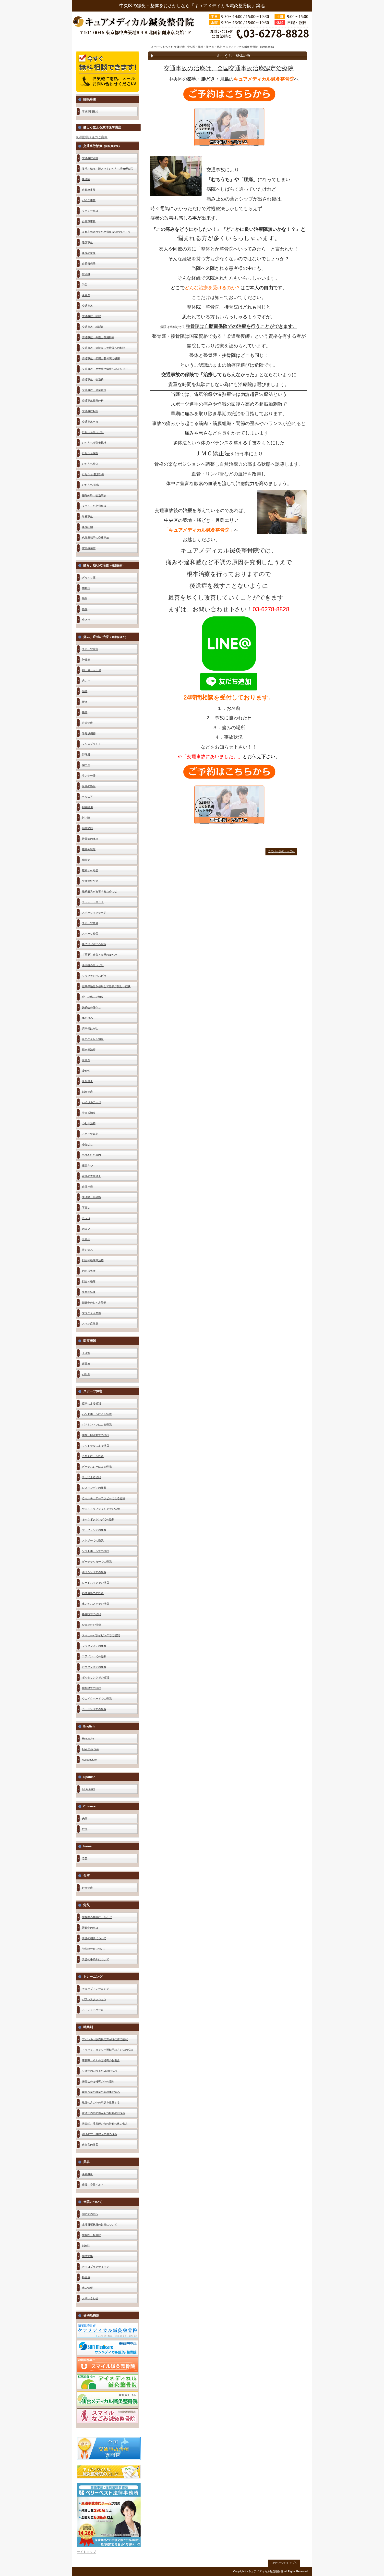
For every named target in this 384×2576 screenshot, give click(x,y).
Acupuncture (89, 1759)
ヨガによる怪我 (91, 1477)
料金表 (86, 2277)
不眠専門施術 (90, 111)
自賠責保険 (89, 263)
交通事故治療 (90, 158)
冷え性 (86, 1070)
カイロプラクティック (95, 2266)
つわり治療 (89, 1123)
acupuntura (88, 1789)
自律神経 (87, 1186)
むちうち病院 (90, 453)
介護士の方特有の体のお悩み (99, 2070)
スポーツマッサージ (94, 912)
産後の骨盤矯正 (91, 1176)
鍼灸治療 (87, 1091)
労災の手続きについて (95, 1959)
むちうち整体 (90, 463)
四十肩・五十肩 (91, 670)
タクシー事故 (90, 210)
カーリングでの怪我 (94, 1709)
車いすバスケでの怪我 (95, 1603)
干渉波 (86, 1352)
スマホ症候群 (90, 1323)
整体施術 (87, 2256)
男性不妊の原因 (91, 1154)
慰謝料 (86, 274)
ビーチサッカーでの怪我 (97, 1561)
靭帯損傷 (87, 807)
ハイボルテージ (91, 1102)
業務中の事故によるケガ (97, 1917)
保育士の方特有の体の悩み (98, 2081)
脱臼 (84, 598)
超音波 (86, 1363)
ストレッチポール (93, 2009)
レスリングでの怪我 (94, 1487)
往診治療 (87, 722)
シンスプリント (91, 743)
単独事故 (87, 516)
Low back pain (90, 1749)
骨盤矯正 (87, 1081)
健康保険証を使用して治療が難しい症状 (106, 986)
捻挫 (84, 609)
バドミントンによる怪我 (97, 1424)
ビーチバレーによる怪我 (97, 1466)
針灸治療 (87, 1887)
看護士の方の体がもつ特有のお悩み (103, 2113)
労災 (84, 284)
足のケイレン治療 (93, 1039)
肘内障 (86, 817)
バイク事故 (89, 200)
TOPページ (156, 46)
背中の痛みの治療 (93, 996)
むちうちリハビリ (93, 432)
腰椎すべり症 (90, 870)
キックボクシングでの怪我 (98, 1519)
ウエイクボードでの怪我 (97, 1698)
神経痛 (86, 659)
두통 (84, 1858)
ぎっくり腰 (89, 577)
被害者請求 (89, 548)
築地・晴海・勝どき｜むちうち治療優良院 (107, 168)
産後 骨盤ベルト (93, 2184)
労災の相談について (94, 1938)
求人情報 (87, 2287)
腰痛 (84, 701)
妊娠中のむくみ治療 (94, 1302)
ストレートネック (93, 901)
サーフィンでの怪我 (94, 1529)
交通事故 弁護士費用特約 (98, 337)
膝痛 (84, 712)
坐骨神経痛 (89, 1291)
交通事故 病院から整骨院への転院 (103, 347)
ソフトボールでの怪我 (95, 1551)
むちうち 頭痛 (90, 484)
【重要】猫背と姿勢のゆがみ (99, 954)
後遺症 (86, 179)
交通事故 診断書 (93, 326)
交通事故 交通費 (93, 379)
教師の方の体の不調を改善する (101, 2102)
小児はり (87, 1144)
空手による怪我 (91, 1403)
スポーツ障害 (90, 649)
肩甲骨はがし (90, 1028)
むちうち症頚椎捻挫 (94, 442)
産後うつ (87, 1165)
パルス (86, 1374)
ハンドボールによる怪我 (97, 1414)
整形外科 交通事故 (94, 495)
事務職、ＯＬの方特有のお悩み (101, 2060)
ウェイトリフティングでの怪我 (101, 1508)
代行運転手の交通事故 (95, 537)
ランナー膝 (89, 775)
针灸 (84, 1828)
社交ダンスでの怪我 (94, 1666)
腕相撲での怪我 (91, 1688)
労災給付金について (94, 1948)
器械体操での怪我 (93, 1593)
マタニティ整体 (91, 1313)
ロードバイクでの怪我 (95, 1582)
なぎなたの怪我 (91, 1624)
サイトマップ (86, 2552)
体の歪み (87, 1017)
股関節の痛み (90, 838)
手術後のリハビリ (93, 965)
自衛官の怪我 (90, 2144)
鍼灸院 (86, 2245)
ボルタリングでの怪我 (95, 1677)
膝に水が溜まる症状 (94, 944)
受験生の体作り (91, 1007)
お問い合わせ (90, 2298)
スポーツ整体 (90, 923)
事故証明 (87, 526)
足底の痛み (89, 786)
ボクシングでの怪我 (94, 1572)
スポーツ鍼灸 (90, 1133)
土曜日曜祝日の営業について (99, 2224)
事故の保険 (89, 252)
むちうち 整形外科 (93, 474)
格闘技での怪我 (91, 1614)
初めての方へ (90, 2214)
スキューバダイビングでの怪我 (101, 1635)
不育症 (86, 1207)
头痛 (84, 1818)
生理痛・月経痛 (91, 1197)
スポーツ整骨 (90, 933)
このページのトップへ (281, 851)
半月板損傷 (89, 733)
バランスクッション (94, 1999)
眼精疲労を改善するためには (99, 891)
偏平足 (86, 764)
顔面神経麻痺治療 (93, 1260)
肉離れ (86, 588)
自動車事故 (89, 189)
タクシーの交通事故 (94, 505)
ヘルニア (87, 796)
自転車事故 (89, 221)
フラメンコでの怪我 (94, 1656)
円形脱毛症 (89, 1270)
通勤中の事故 (90, 1927)
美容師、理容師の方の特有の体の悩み (105, 2123)
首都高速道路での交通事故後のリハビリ (106, 231)
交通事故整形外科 (93, 400)
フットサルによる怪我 (95, 1445)
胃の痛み (87, 1249)
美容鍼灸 (87, 2174)
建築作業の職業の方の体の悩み (101, 2091)
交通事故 (87, 305)
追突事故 (87, 242)
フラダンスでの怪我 (94, 1645)
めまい (86, 1228)
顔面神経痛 (89, 1281)
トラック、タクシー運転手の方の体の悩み (107, 2049)
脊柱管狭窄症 (90, 880)
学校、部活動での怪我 (95, 1435)
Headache (88, 1738)
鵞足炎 (86, 1060)
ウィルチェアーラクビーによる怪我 (103, 1498)
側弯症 (86, 859)
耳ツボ (86, 1218)
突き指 (86, 619)
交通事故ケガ (90, 421)
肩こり (86, 680)
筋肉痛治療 (89, 1049)
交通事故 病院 (91, 316)
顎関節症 (87, 828)
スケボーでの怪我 (93, 1540)
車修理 (86, 295)
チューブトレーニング (95, 1988)
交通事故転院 (90, 411)
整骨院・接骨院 (91, 2235)
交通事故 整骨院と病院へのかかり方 (105, 368)
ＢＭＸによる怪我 (93, 1456)
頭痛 (84, 691)
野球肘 (86, 754)
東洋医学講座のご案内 (92, 137)
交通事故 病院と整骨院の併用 (101, 358)
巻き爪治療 (89, 1112)
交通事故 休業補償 (94, 389)
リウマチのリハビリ (94, 975)
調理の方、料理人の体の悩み (99, 2134)
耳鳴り (86, 1239)
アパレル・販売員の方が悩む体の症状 (105, 2039)
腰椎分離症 (89, 849)
